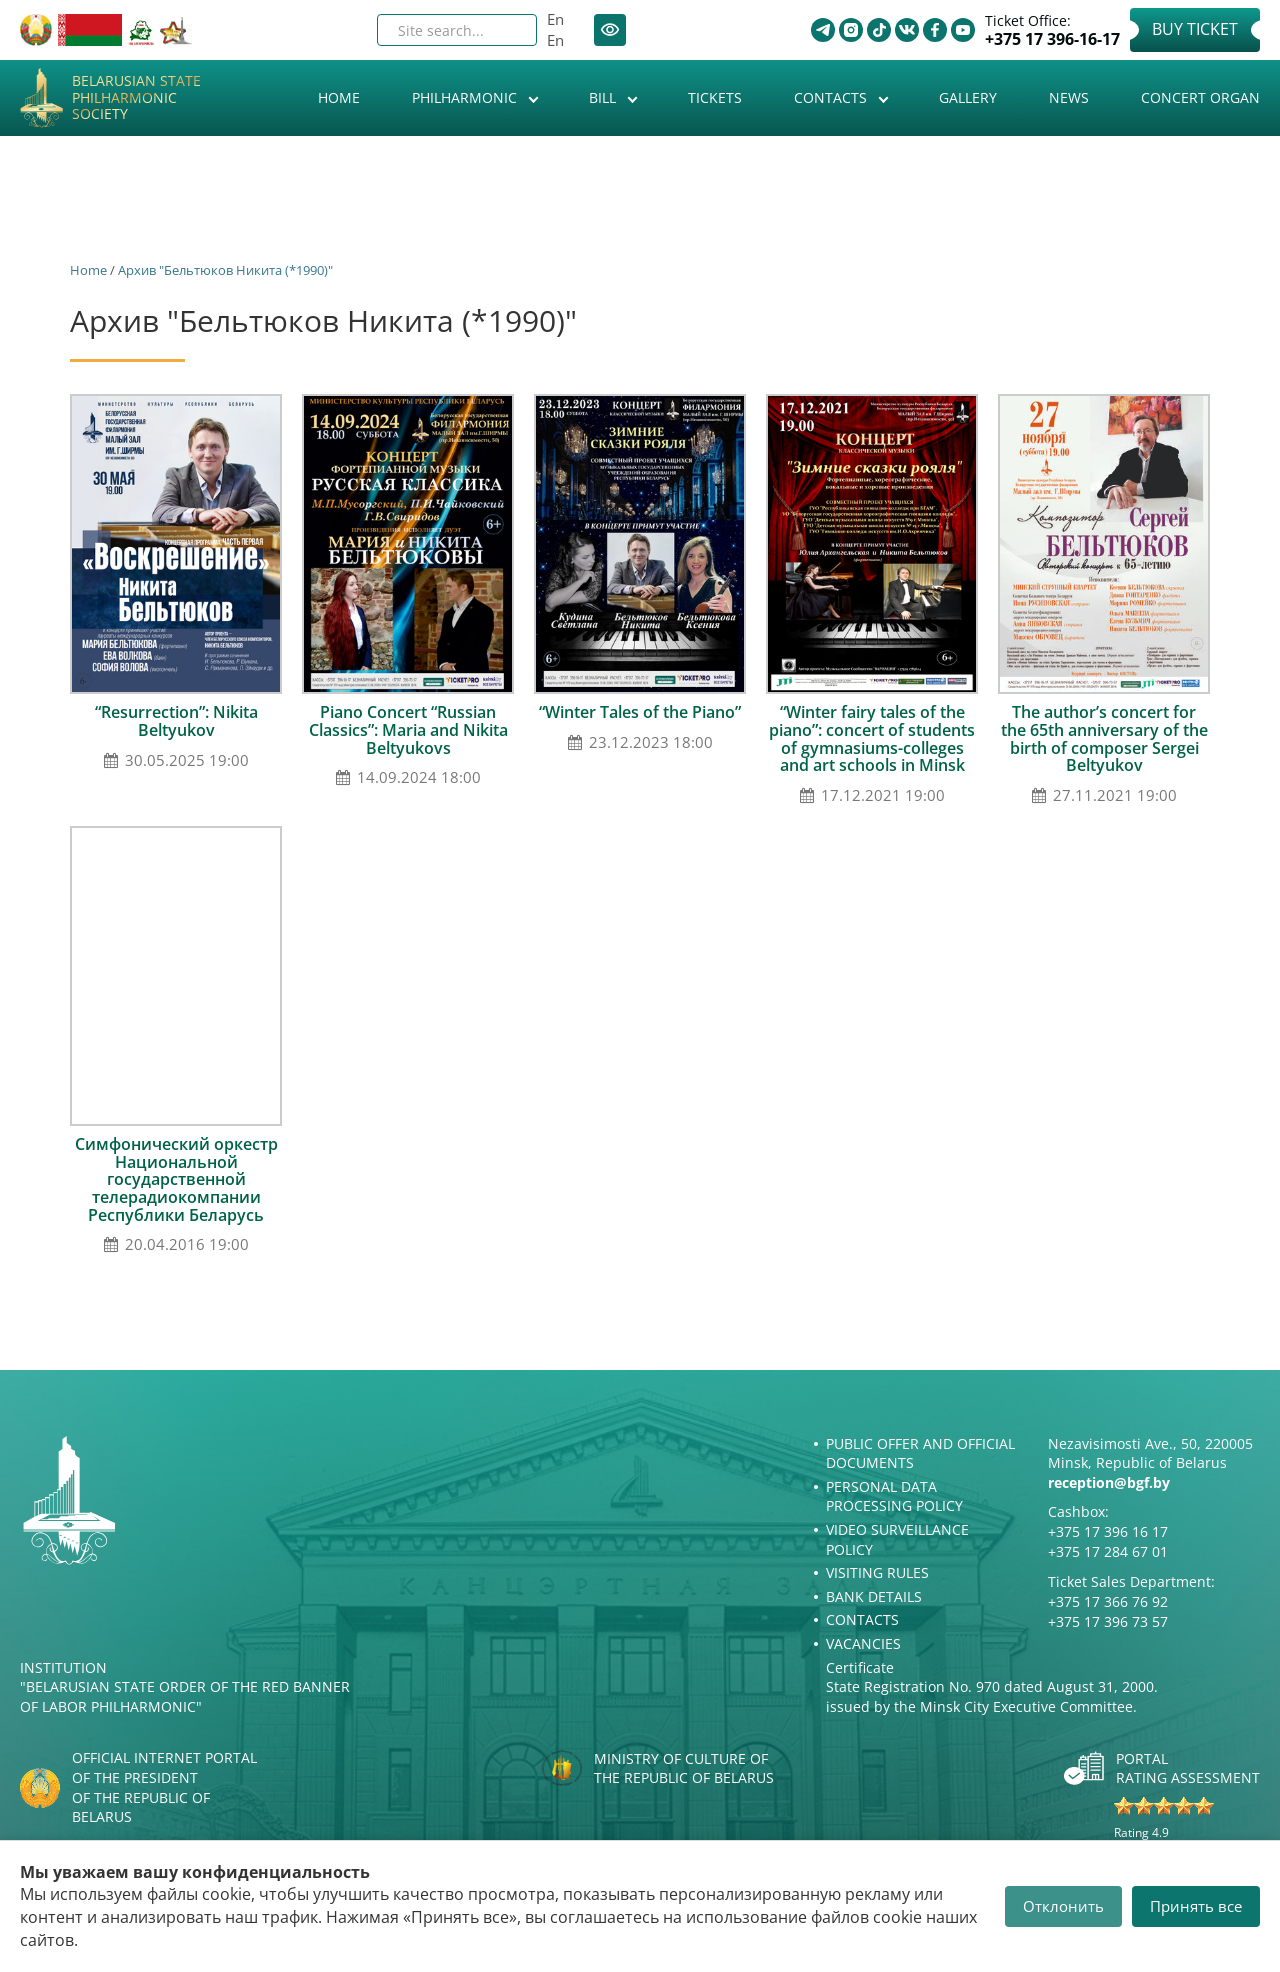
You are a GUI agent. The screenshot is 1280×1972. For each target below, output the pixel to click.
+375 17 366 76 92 (1108, 1601)
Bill (604, 97)
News (1069, 97)
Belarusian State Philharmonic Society (136, 98)
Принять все (1196, 1906)
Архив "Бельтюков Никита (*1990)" (225, 270)
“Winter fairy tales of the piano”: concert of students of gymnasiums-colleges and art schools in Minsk (872, 738)
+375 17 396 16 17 (1108, 1531)
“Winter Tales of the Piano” (640, 712)
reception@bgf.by (1109, 1482)
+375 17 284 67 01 (1108, 1551)
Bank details (874, 1596)
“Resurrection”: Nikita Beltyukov (176, 721)
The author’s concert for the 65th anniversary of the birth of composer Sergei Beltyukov (1104, 738)
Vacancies (863, 1643)
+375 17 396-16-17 (1052, 39)
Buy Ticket (1195, 29)
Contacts (832, 97)
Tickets (715, 97)
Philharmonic (466, 97)
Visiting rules (877, 1572)
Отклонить (1063, 1906)
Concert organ (1200, 97)
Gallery (968, 97)
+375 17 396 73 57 (1108, 1621)
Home (339, 97)
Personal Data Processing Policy (894, 1496)
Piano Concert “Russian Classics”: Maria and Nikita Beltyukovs (408, 729)
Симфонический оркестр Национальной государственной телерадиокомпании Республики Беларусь (176, 1179)
